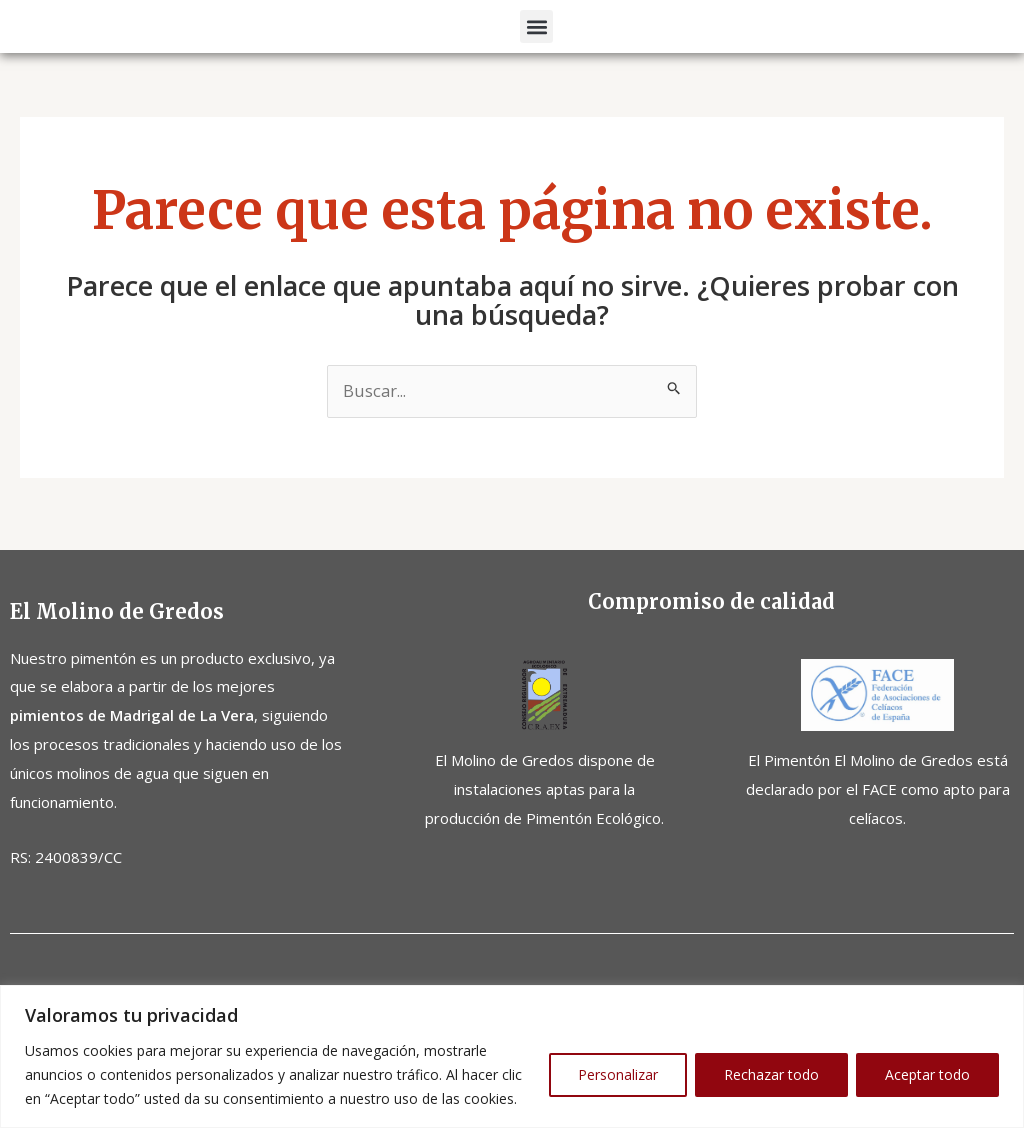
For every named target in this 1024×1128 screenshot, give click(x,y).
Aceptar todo (927, 1074)
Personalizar (618, 1074)
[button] (536, 57)
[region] (512, 1056)
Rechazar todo (771, 1074)
